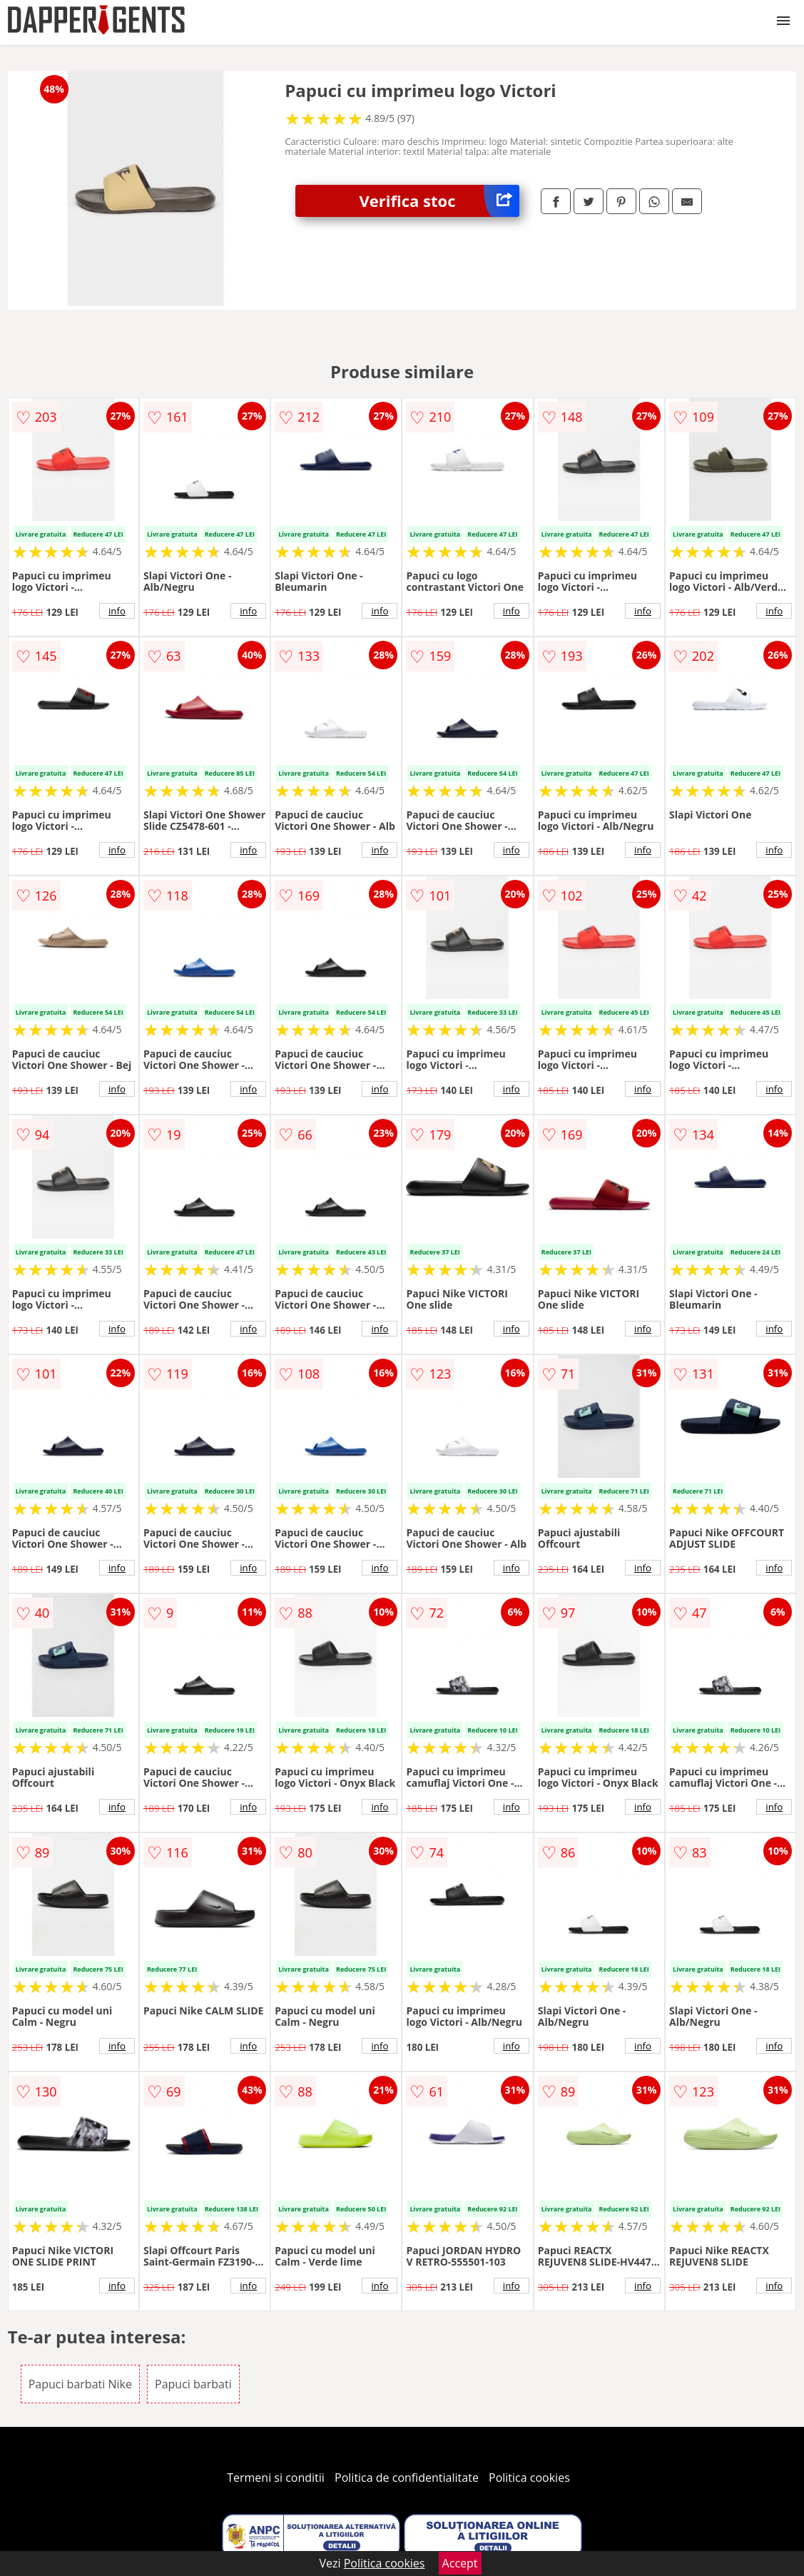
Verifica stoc (439, 201)
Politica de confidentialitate (407, 2477)
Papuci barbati (193, 2384)
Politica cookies (529, 2477)
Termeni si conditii (276, 2477)
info (117, 610)
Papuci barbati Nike (80, 2384)
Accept (460, 2563)
